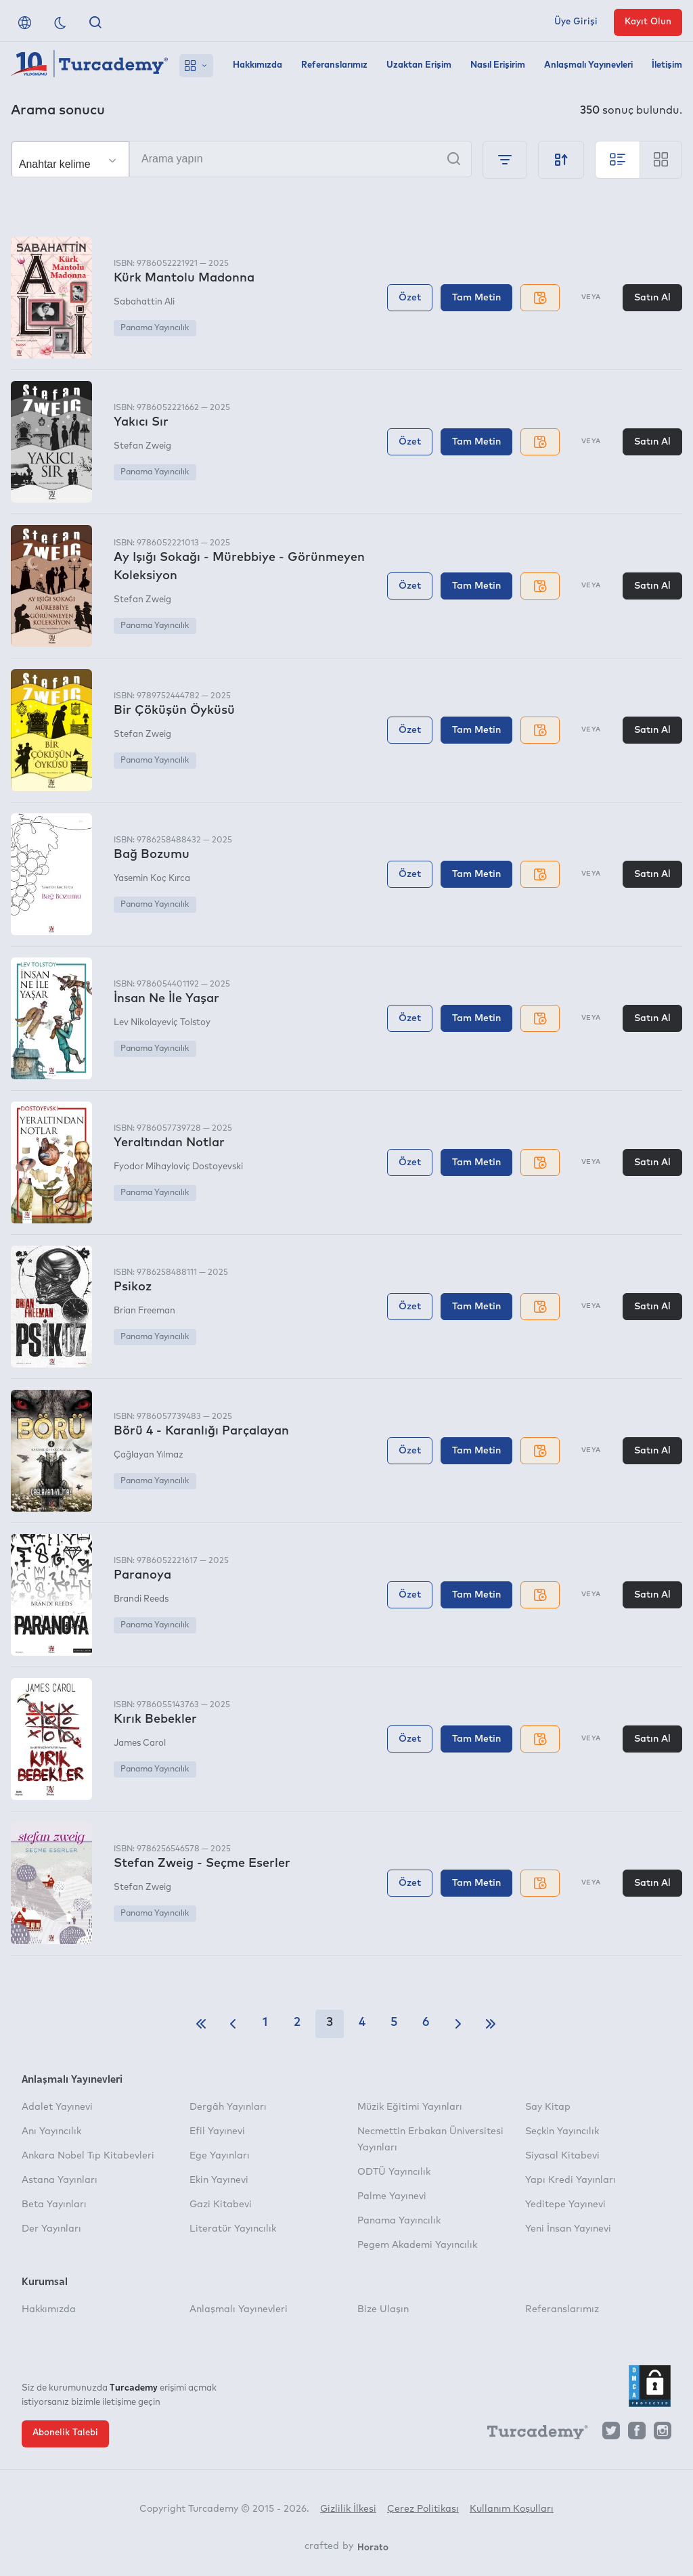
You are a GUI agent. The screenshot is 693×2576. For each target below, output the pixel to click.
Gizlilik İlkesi (348, 2509)
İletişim (667, 65)
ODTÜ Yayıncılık (393, 2172)
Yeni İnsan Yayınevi (568, 2229)
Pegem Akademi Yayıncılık (417, 2245)
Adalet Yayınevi (57, 2107)
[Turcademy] (531, 2434)
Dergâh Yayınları (228, 2107)
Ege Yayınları (219, 2156)
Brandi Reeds (141, 1599)
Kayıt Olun (648, 22)
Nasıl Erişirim (497, 65)
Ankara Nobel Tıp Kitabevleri (88, 2156)
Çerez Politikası (423, 2509)
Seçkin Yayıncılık (562, 2131)
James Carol (140, 1743)
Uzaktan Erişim (418, 65)
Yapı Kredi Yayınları (570, 2180)
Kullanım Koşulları (512, 2509)
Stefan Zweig (142, 446)
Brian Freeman (144, 1311)
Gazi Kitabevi (220, 2204)
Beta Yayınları (54, 2204)
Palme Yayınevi (391, 2196)
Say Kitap (548, 2107)
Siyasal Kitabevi (562, 2156)
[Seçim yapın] (70, 159)
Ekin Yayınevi (218, 2180)
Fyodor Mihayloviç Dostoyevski (178, 1166)
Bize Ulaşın (383, 2309)
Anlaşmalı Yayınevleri (588, 65)
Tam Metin (476, 297)
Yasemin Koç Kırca (152, 878)
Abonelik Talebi (65, 2432)
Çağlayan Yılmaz (148, 1455)
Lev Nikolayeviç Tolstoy (162, 1022)
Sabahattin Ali (144, 302)
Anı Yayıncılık (51, 2131)
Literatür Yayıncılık (232, 2229)
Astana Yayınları (59, 2180)
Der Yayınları (51, 2229)
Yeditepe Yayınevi (565, 2204)
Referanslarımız (334, 65)
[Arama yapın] (241, 159)
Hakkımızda (257, 65)
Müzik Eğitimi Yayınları (409, 2107)
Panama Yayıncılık (154, 328)
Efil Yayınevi (217, 2131)
